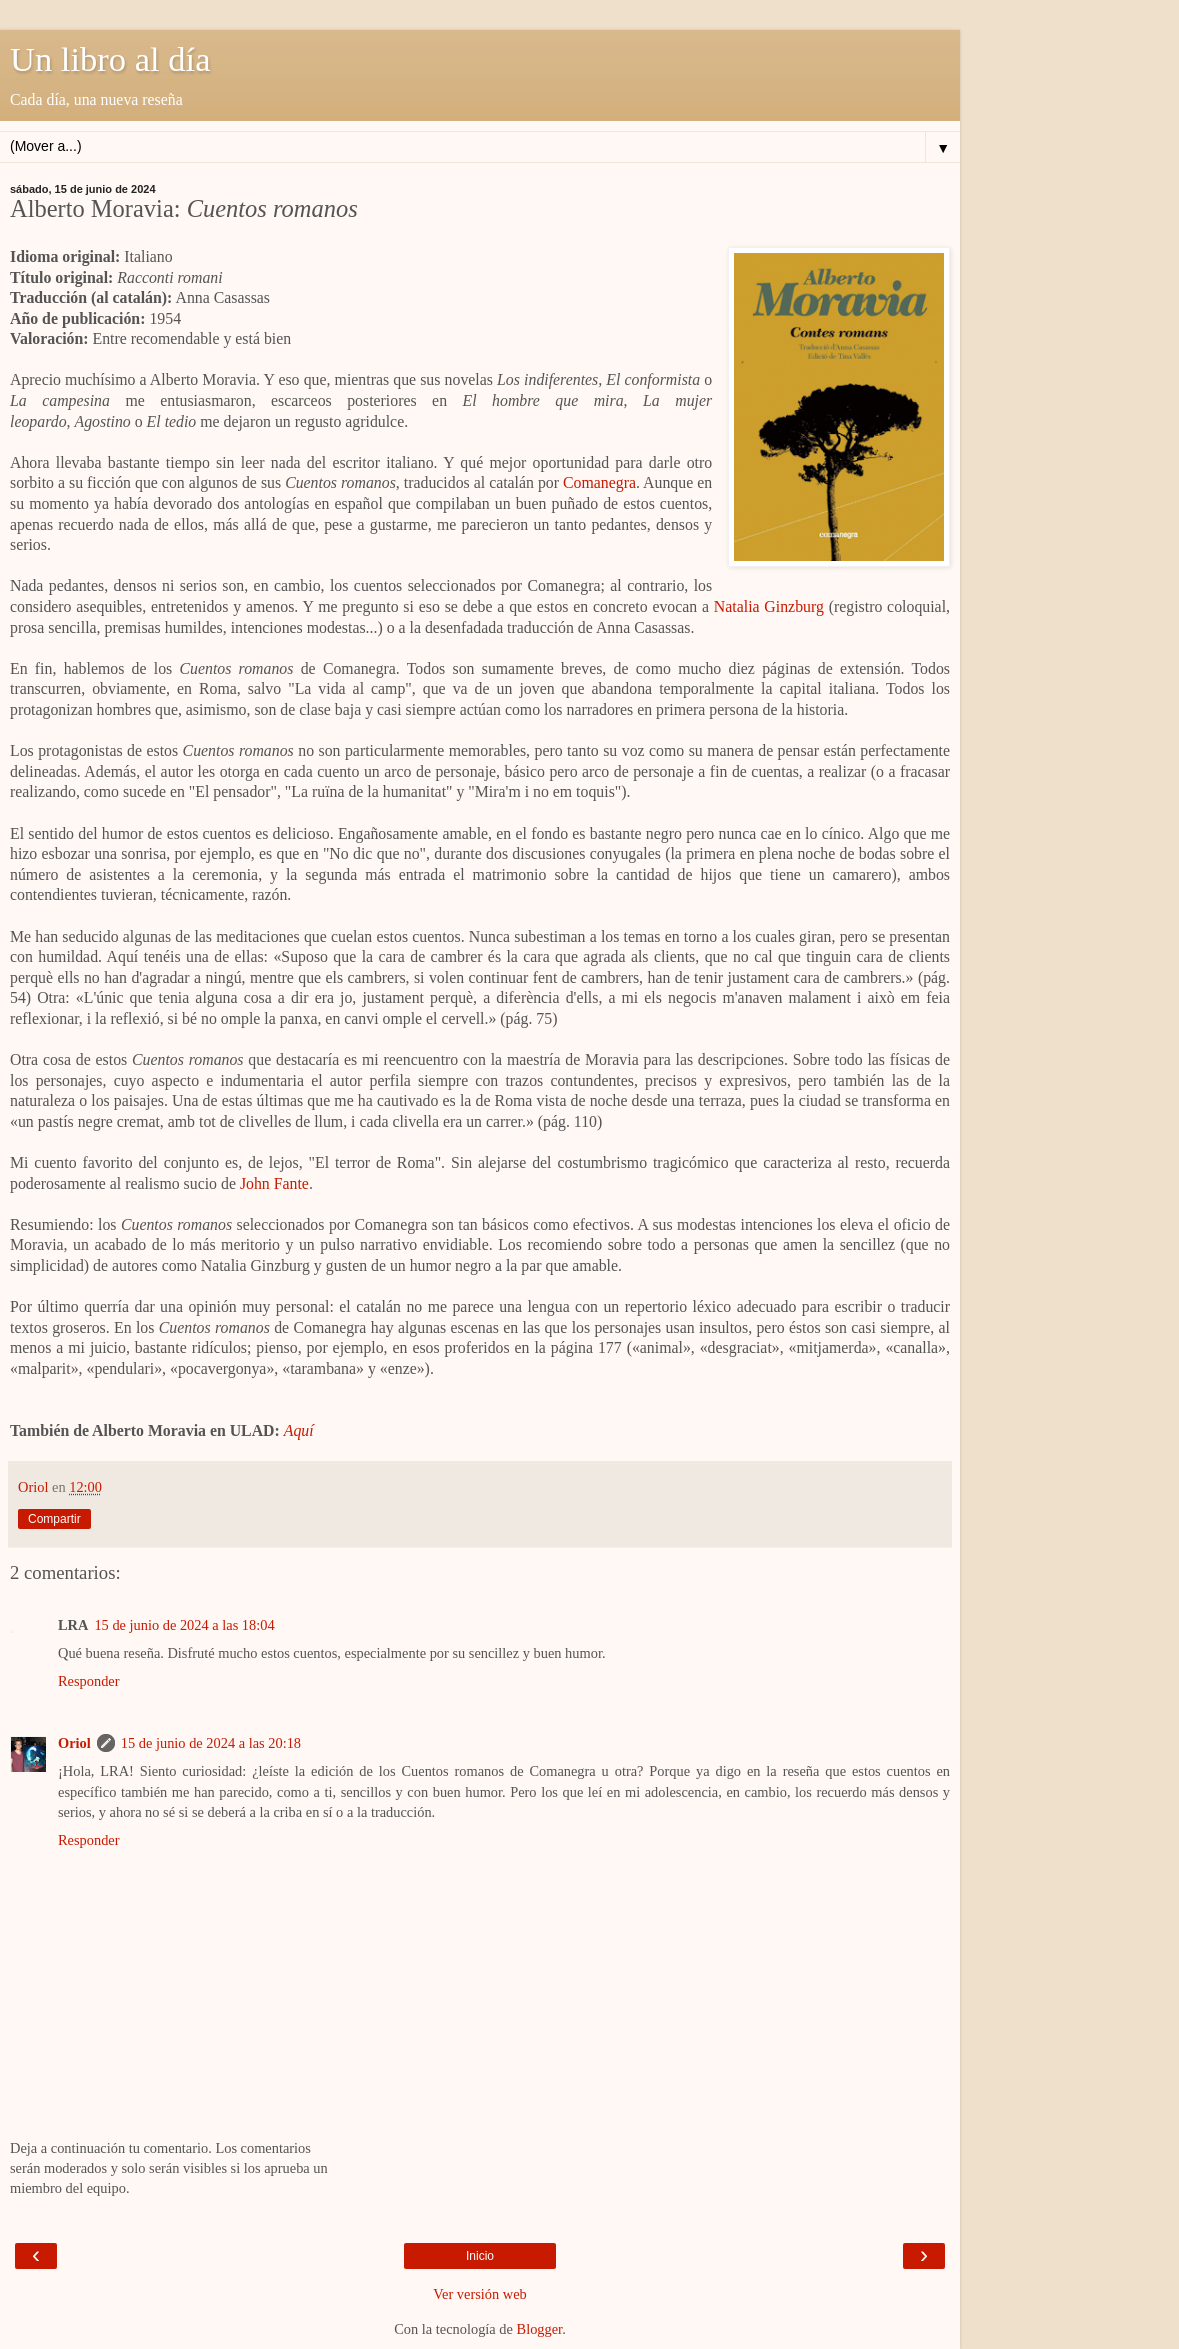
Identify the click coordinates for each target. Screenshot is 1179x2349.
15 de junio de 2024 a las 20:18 (211, 1743)
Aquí (299, 1430)
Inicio (480, 2256)
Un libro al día (110, 59)
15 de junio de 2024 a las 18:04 (184, 1625)
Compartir (54, 1519)
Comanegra (599, 482)
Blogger (540, 2329)
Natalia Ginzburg (769, 606)
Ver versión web (480, 2294)
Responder (89, 1681)
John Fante (274, 1183)
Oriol (74, 1743)
